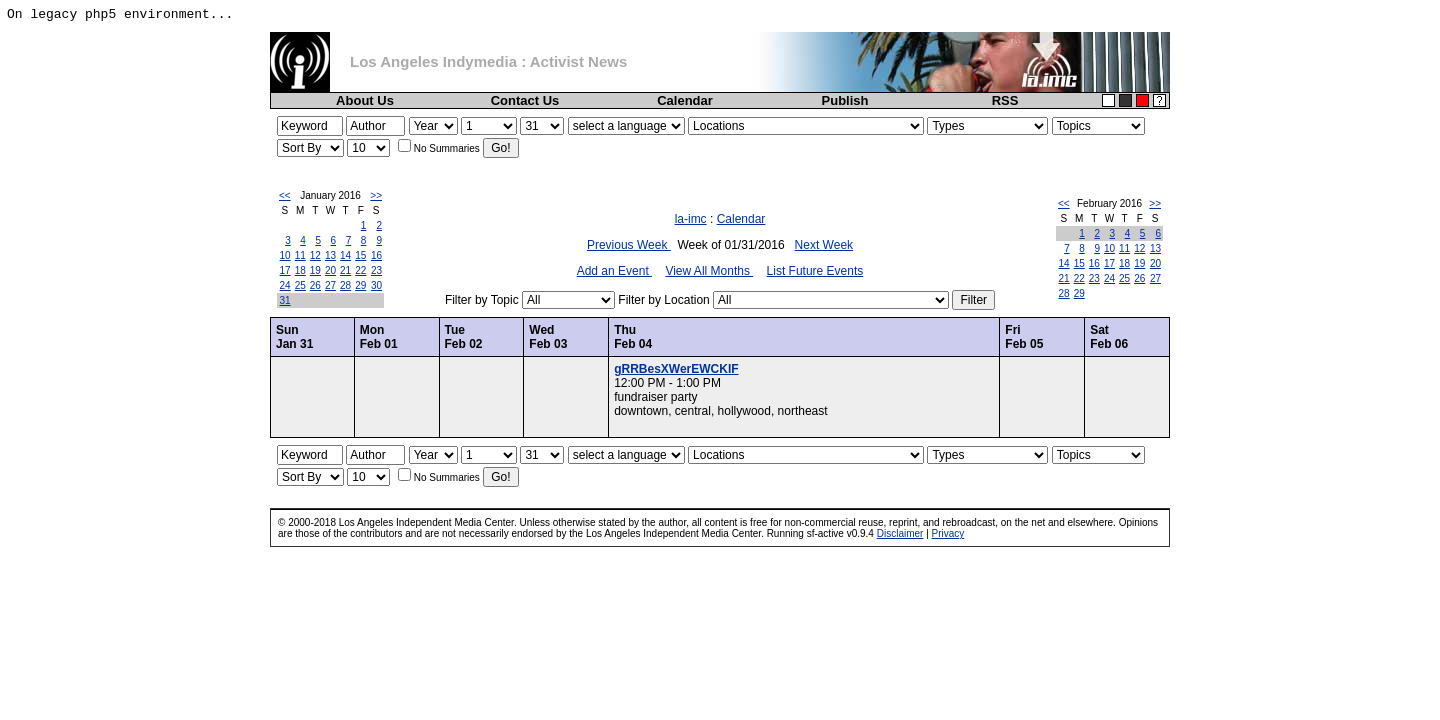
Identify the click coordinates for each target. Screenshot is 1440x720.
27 (330, 285)
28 (345, 285)
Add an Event (614, 271)
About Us (365, 100)
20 (330, 270)
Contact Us (525, 100)
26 (315, 285)
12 (315, 255)
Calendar (685, 100)
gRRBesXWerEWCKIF (676, 369)
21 (345, 270)
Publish (845, 100)
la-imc (691, 219)
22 (360, 270)
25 (300, 285)
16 (376, 255)
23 (376, 270)
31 (285, 300)
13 (330, 255)
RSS (1005, 100)
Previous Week (629, 245)
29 (360, 285)
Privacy (948, 533)
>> (376, 195)
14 (345, 255)
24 (285, 285)
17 (285, 270)
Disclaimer (900, 533)
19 (315, 270)
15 (360, 255)
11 (300, 255)
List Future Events (815, 271)
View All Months (709, 271)
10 (285, 255)
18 (300, 270)
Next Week (824, 245)
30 (376, 285)
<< (285, 195)
